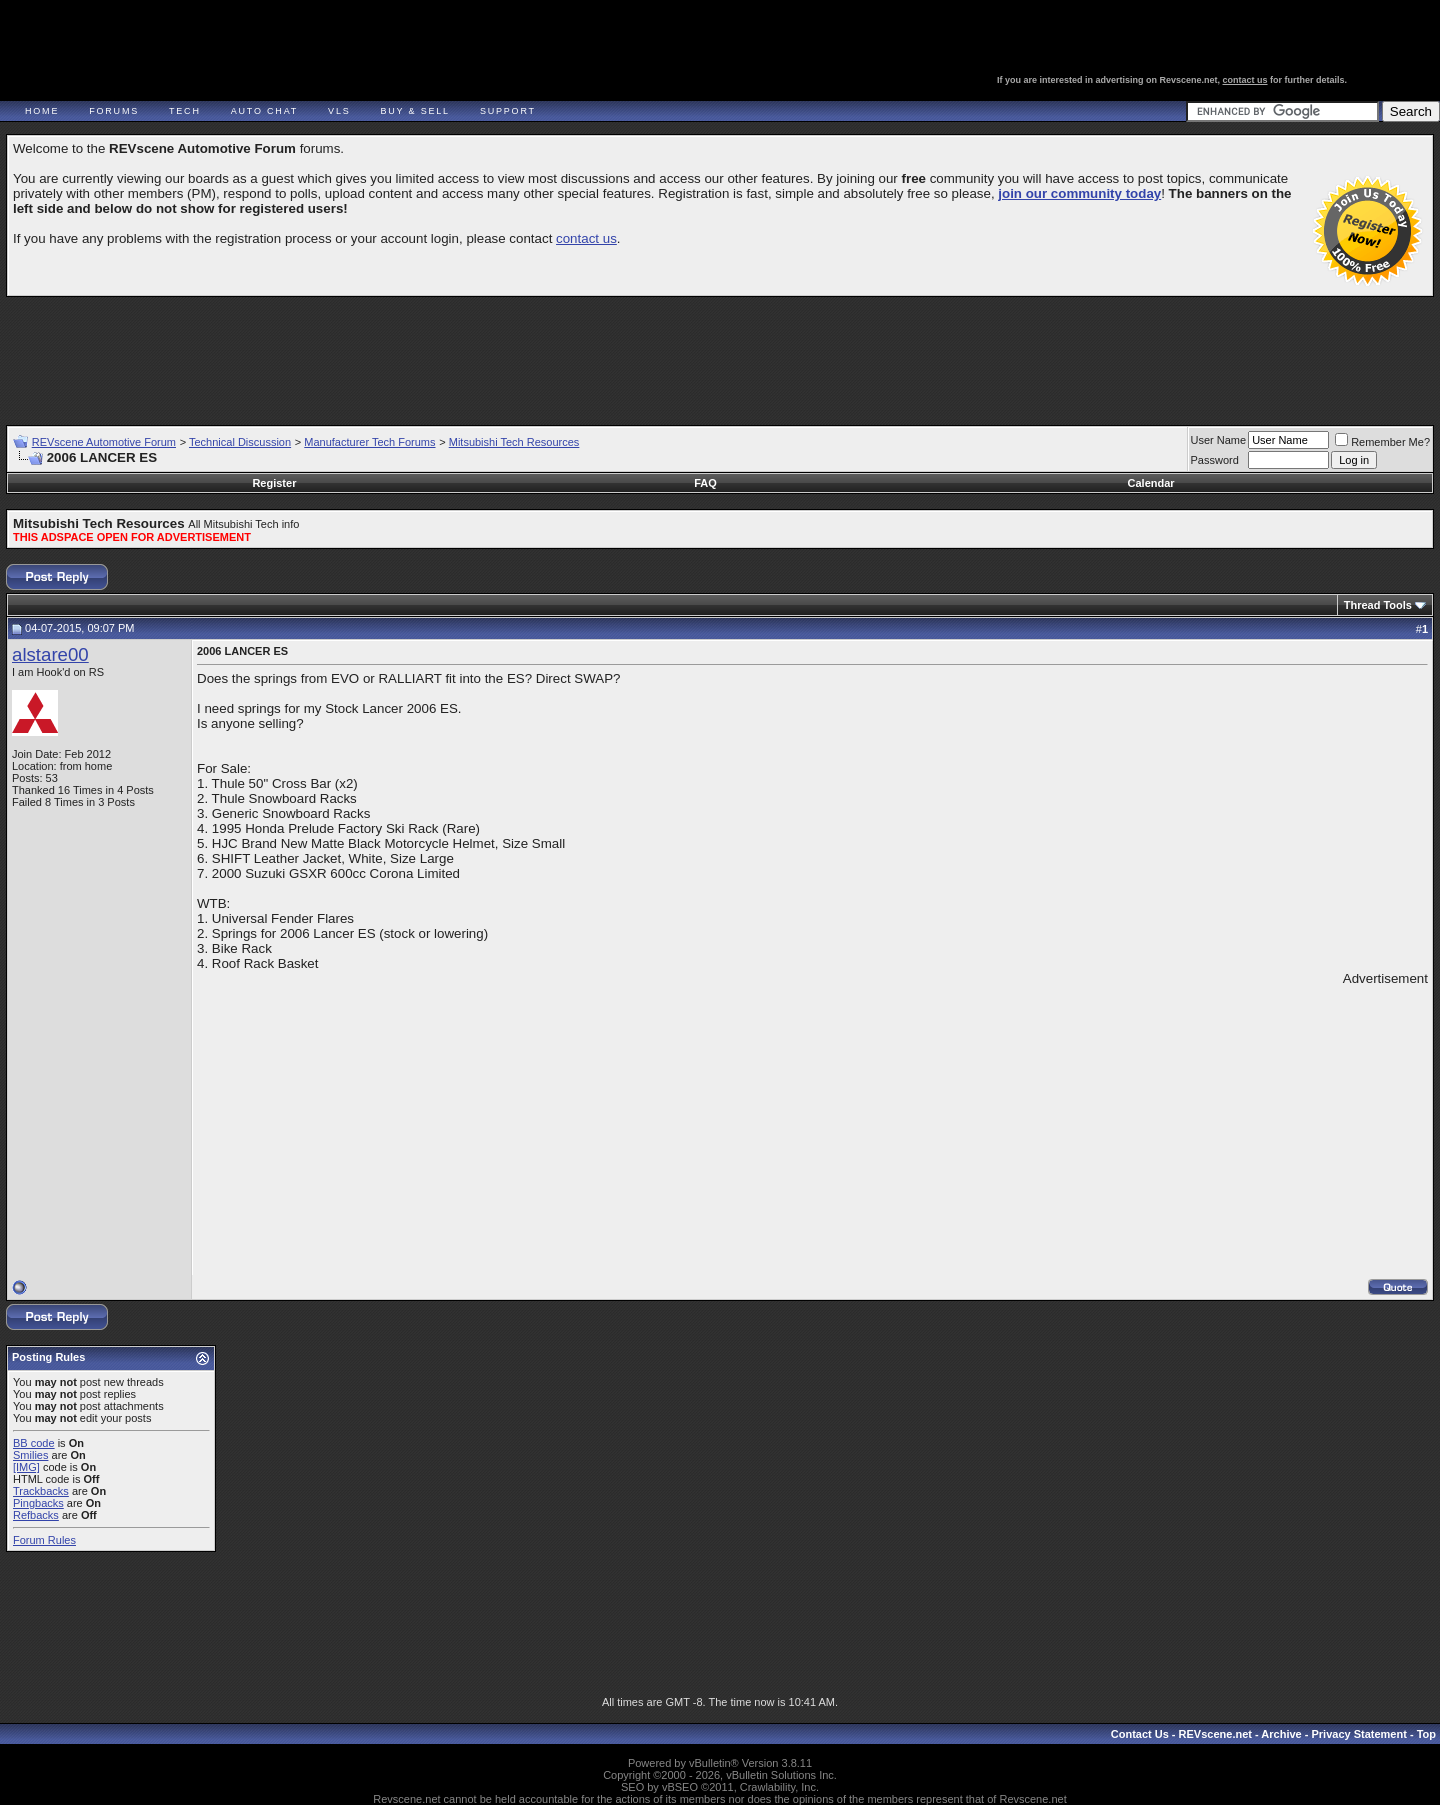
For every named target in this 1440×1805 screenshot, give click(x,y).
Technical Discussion (240, 442)
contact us (1245, 80)
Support (508, 111)
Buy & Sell (415, 111)
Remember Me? (1382, 442)
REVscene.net (1215, 1734)
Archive (1281, 1734)
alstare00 (50, 654)
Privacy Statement (1358, 1734)
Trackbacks (41, 1491)
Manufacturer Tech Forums (369, 442)
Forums (114, 111)
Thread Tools (1378, 605)
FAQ (705, 483)
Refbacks (36, 1515)
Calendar (1151, 483)
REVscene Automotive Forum (104, 442)
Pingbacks (38, 1503)
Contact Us (1140, 1734)
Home (42, 111)
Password (1215, 460)
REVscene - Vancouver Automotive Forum (196, 72)
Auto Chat (264, 111)
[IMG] (26, 1467)
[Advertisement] (720, 352)
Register (274, 483)
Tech (185, 111)
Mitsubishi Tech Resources (514, 442)
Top (1426, 1734)
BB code (34, 1443)
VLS (339, 111)
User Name (1219, 440)
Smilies (30, 1455)
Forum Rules (44, 1540)
